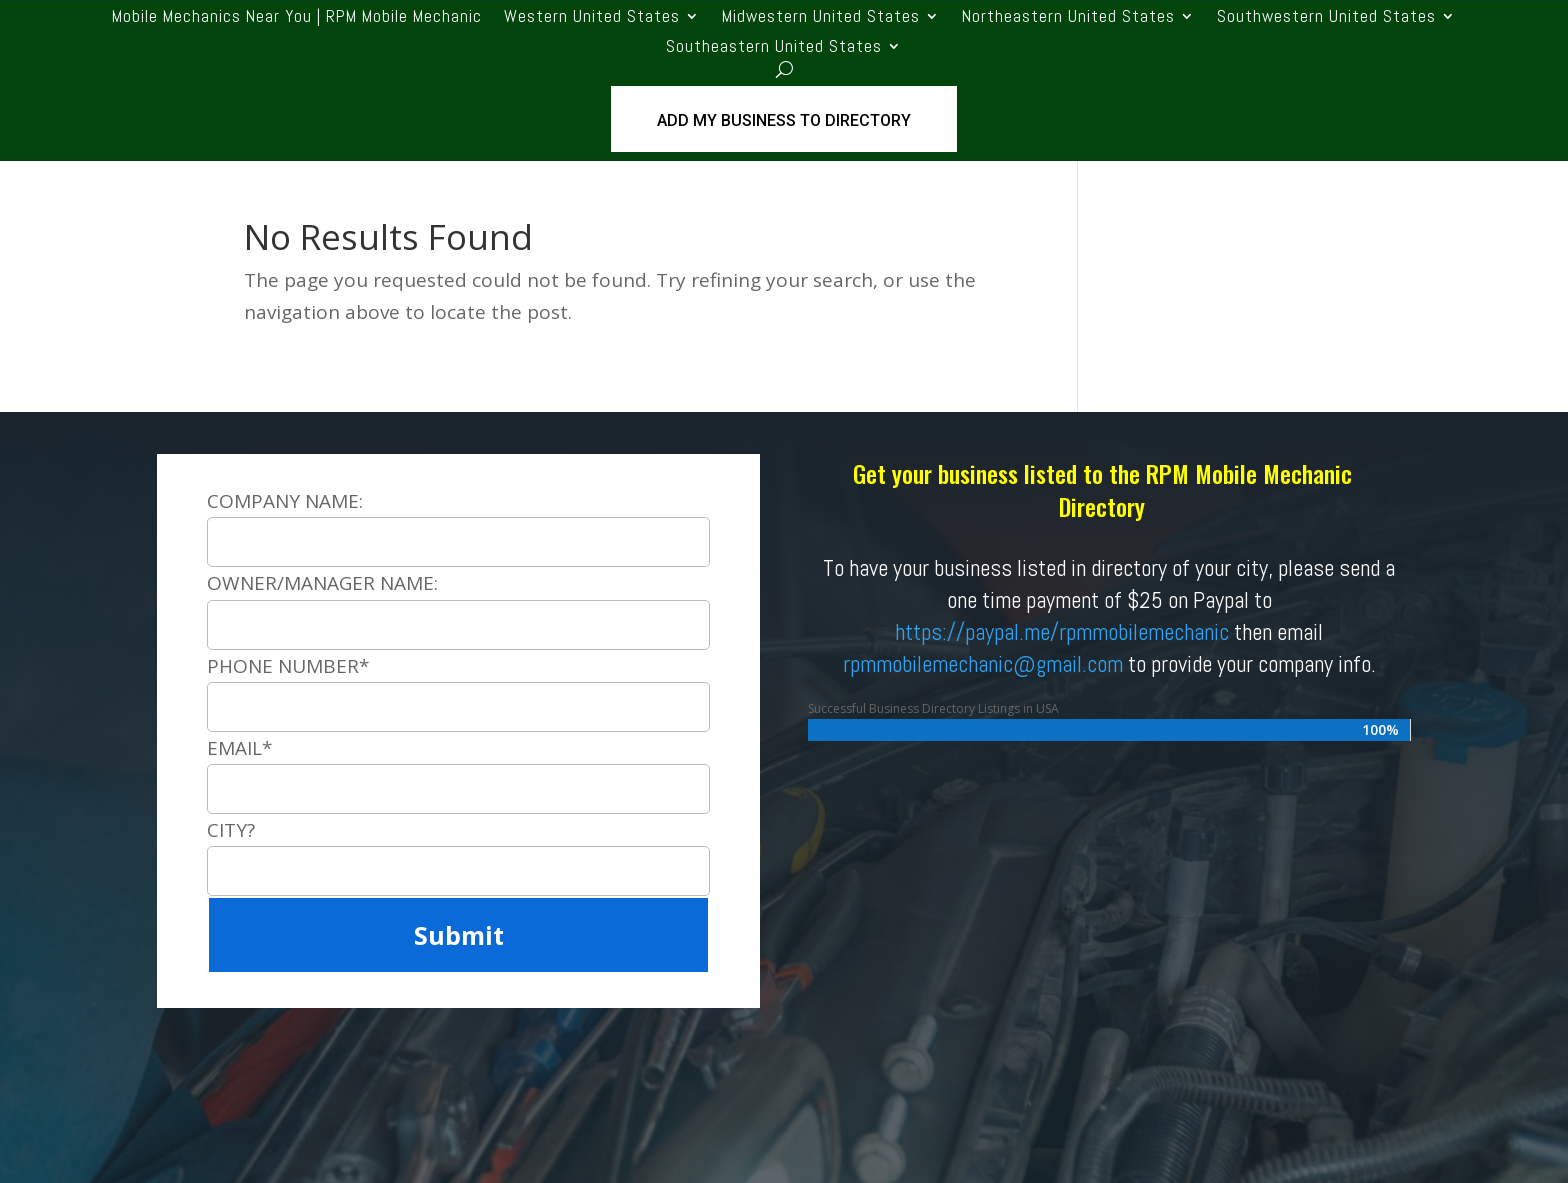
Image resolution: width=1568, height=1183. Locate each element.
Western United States (592, 18)
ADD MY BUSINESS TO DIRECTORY (784, 120)
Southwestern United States (1326, 18)
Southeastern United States (774, 48)
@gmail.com (1068, 664)
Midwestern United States (821, 18)
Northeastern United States (1068, 18)
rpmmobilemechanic (928, 664)
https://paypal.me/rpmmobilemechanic (1062, 632)
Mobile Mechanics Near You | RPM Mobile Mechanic (297, 18)
